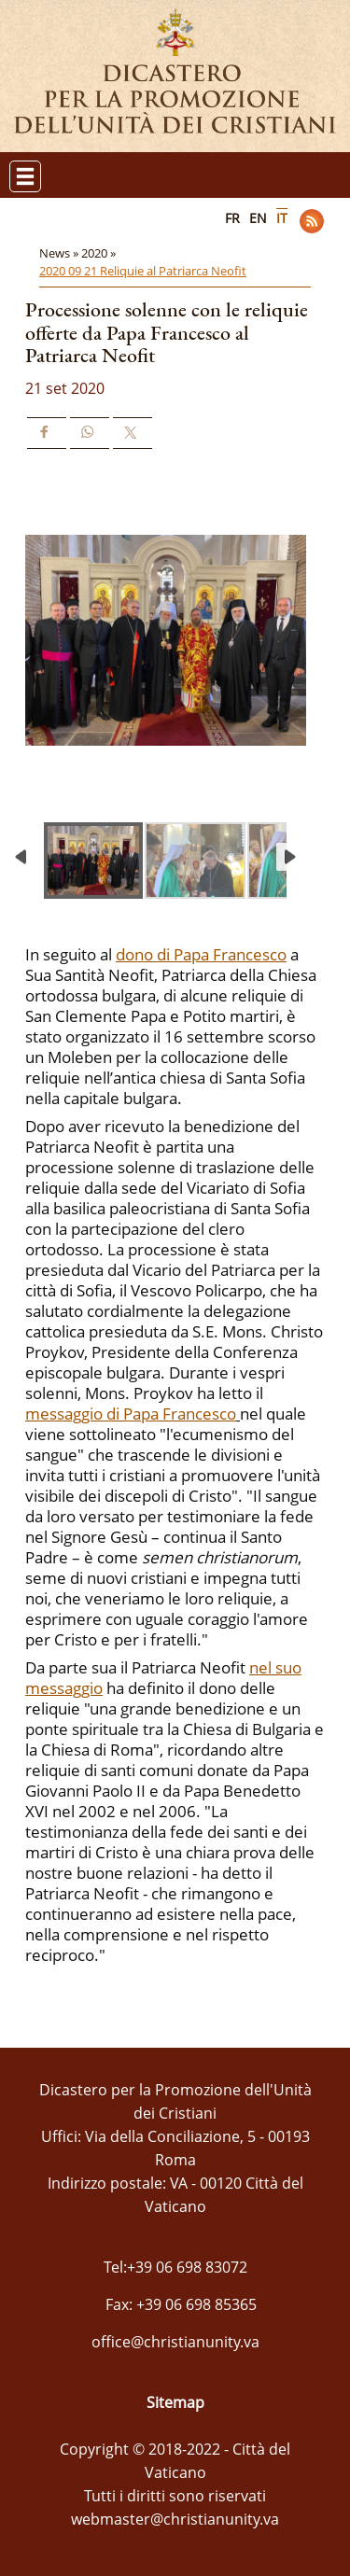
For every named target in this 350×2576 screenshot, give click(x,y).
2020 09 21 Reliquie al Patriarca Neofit (142, 270)
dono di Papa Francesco (201, 954)
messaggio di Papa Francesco (130, 1413)
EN (258, 218)
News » (60, 253)
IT (281, 218)
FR (232, 218)
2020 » (100, 253)
